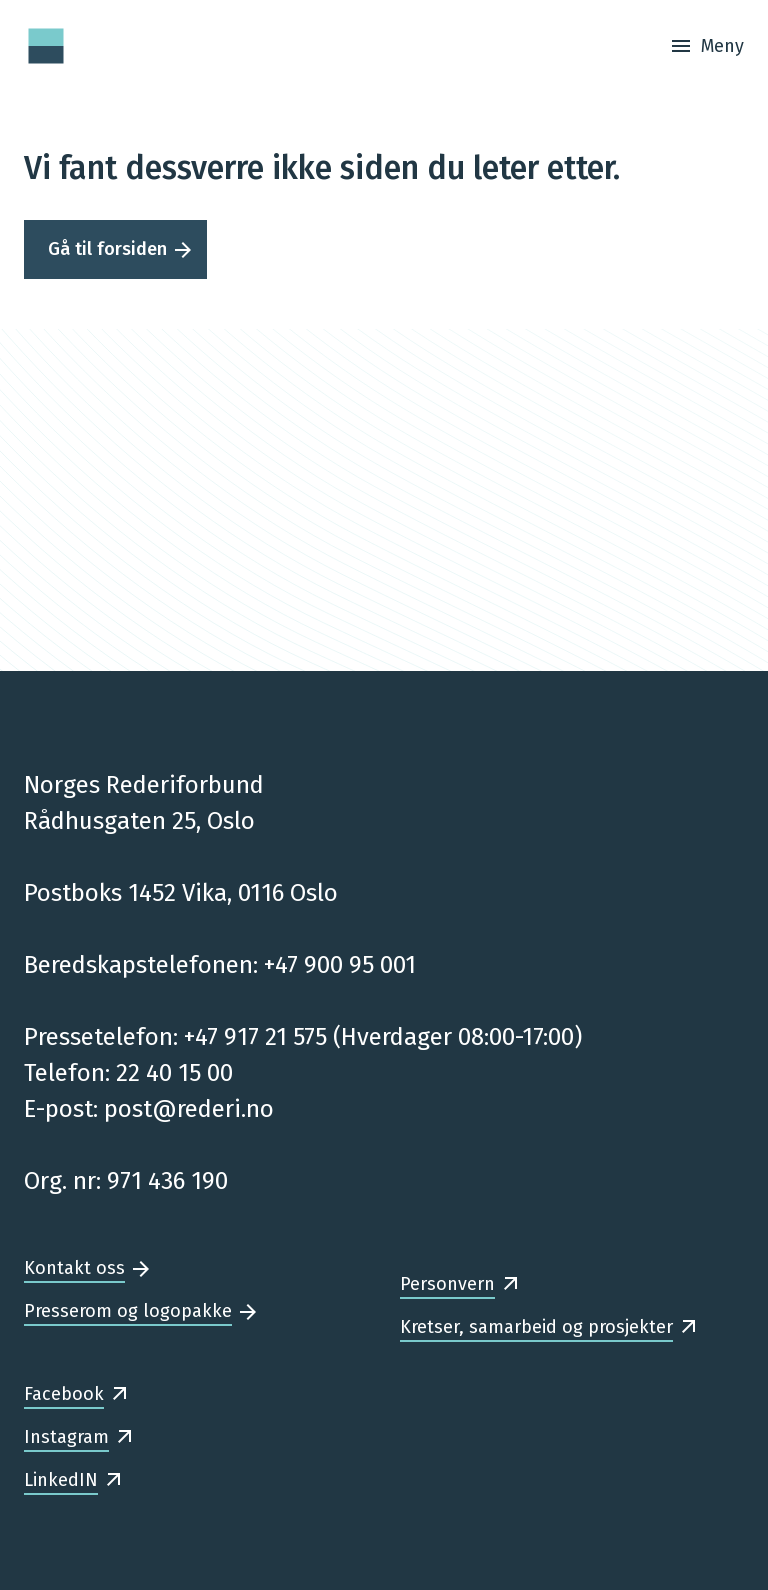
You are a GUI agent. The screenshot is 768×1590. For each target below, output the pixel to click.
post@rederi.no (189, 1109)
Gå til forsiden (107, 249)
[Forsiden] (46, 46)
